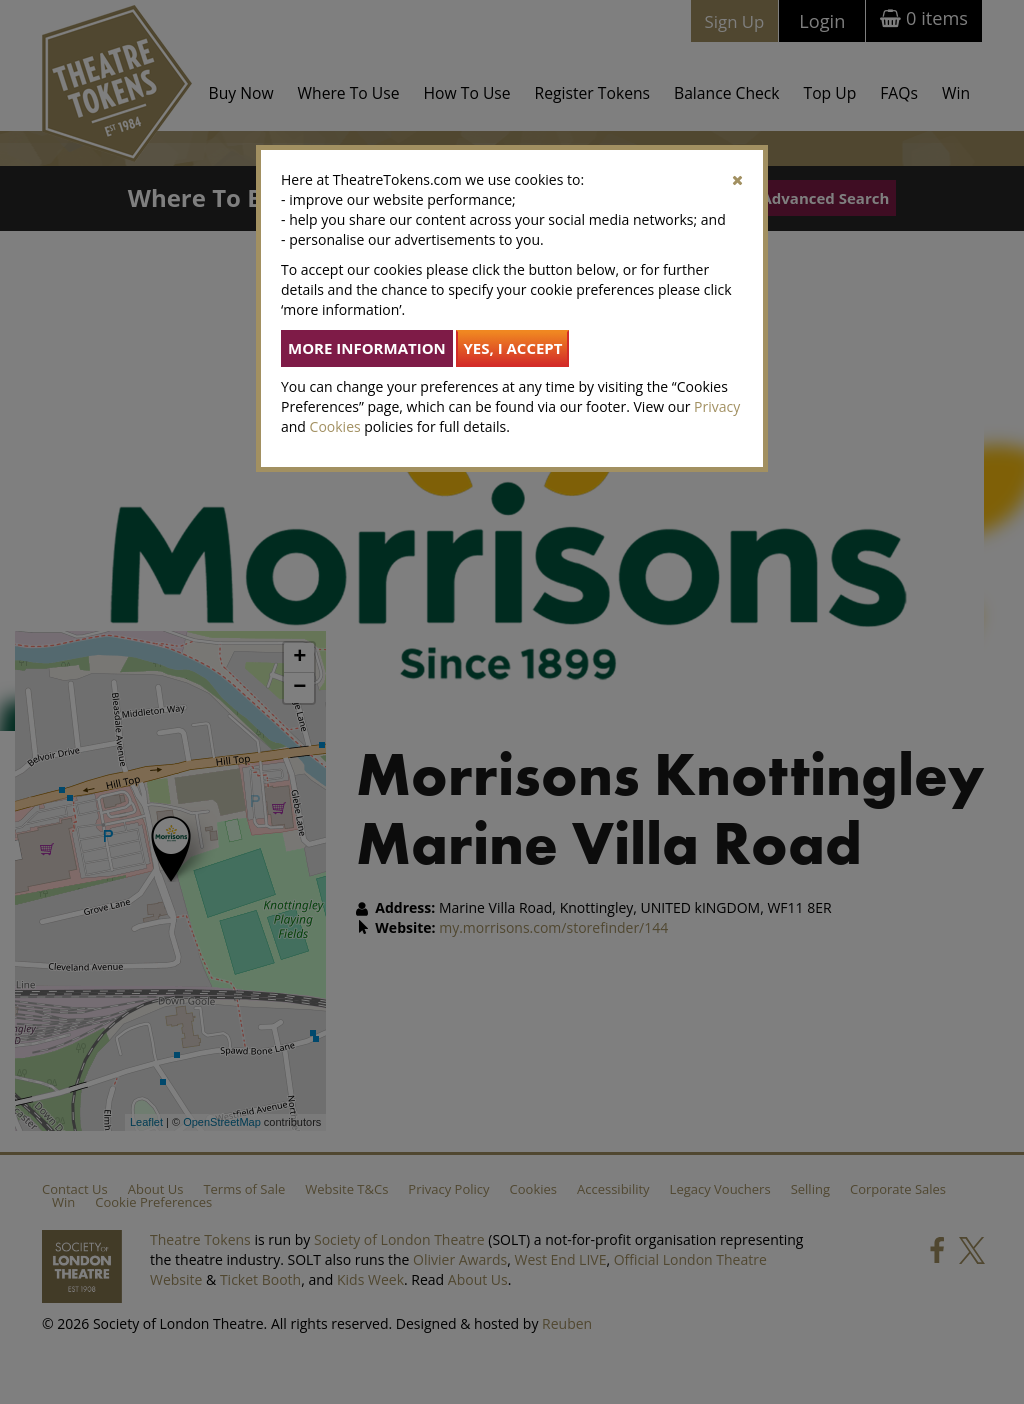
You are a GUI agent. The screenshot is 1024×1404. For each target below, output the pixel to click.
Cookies (335, 426)
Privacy (717, 406)
